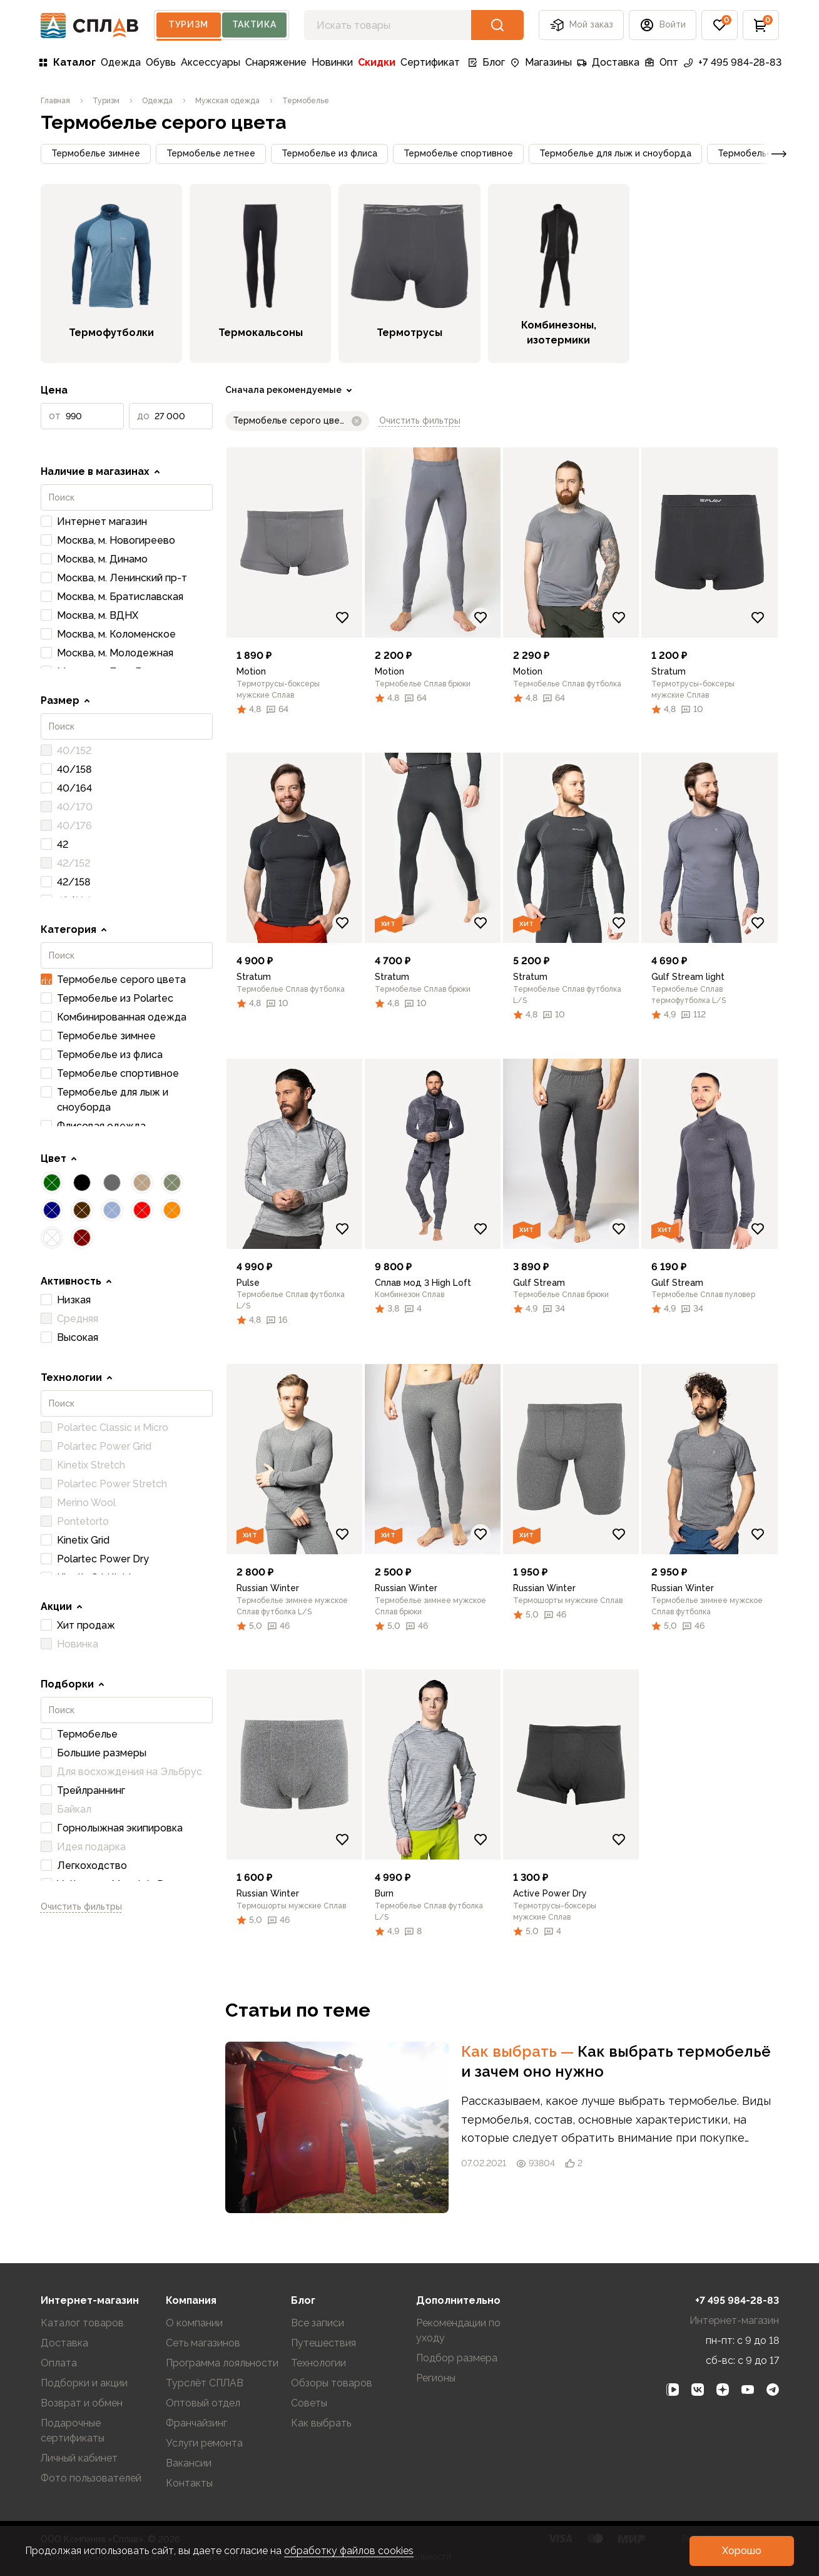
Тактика (254, 24)
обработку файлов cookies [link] (349, 2551)
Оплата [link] (59, 2363)
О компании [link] (194, 2323)
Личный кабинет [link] (79, 2458)
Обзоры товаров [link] (331, 2383)
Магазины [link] (541, 62)
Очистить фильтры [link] (81, 1906)
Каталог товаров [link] (82, 2323)
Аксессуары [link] (210, 62)
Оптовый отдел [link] (203, 2403)
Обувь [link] (161, 62)
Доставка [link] (608, 62)
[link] (55, 100)
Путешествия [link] (323, 2343)
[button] (662, 25)
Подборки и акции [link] (84, 2383)
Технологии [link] (318, 2363)
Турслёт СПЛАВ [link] (204, 2383)
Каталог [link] (67, 62)
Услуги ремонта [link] (204, 2443)
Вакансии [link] (188, 2463)
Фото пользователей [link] (91, 2478)
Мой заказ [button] (581, 25)
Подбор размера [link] (456, 2358)
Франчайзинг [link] (196, 2423)
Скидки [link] (376, 62)
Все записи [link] (317, 2323)
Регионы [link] (435, 2378)
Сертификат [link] (430, 62)
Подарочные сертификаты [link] (72, 2430)
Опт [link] (661, 62)
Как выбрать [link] (519, 2051)
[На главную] (90, 25)
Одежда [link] (121, 62)
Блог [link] (486, 62)
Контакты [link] (189, 2483)
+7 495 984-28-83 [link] (732, 62)
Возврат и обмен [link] (82, 2403)
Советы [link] (309, 2403)
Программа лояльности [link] (222, 2363)
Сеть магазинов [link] (203, 2343)
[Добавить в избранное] (342, 618)
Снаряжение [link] (276, 62)
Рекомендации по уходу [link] (458, 2330)
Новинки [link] (332, 62)
